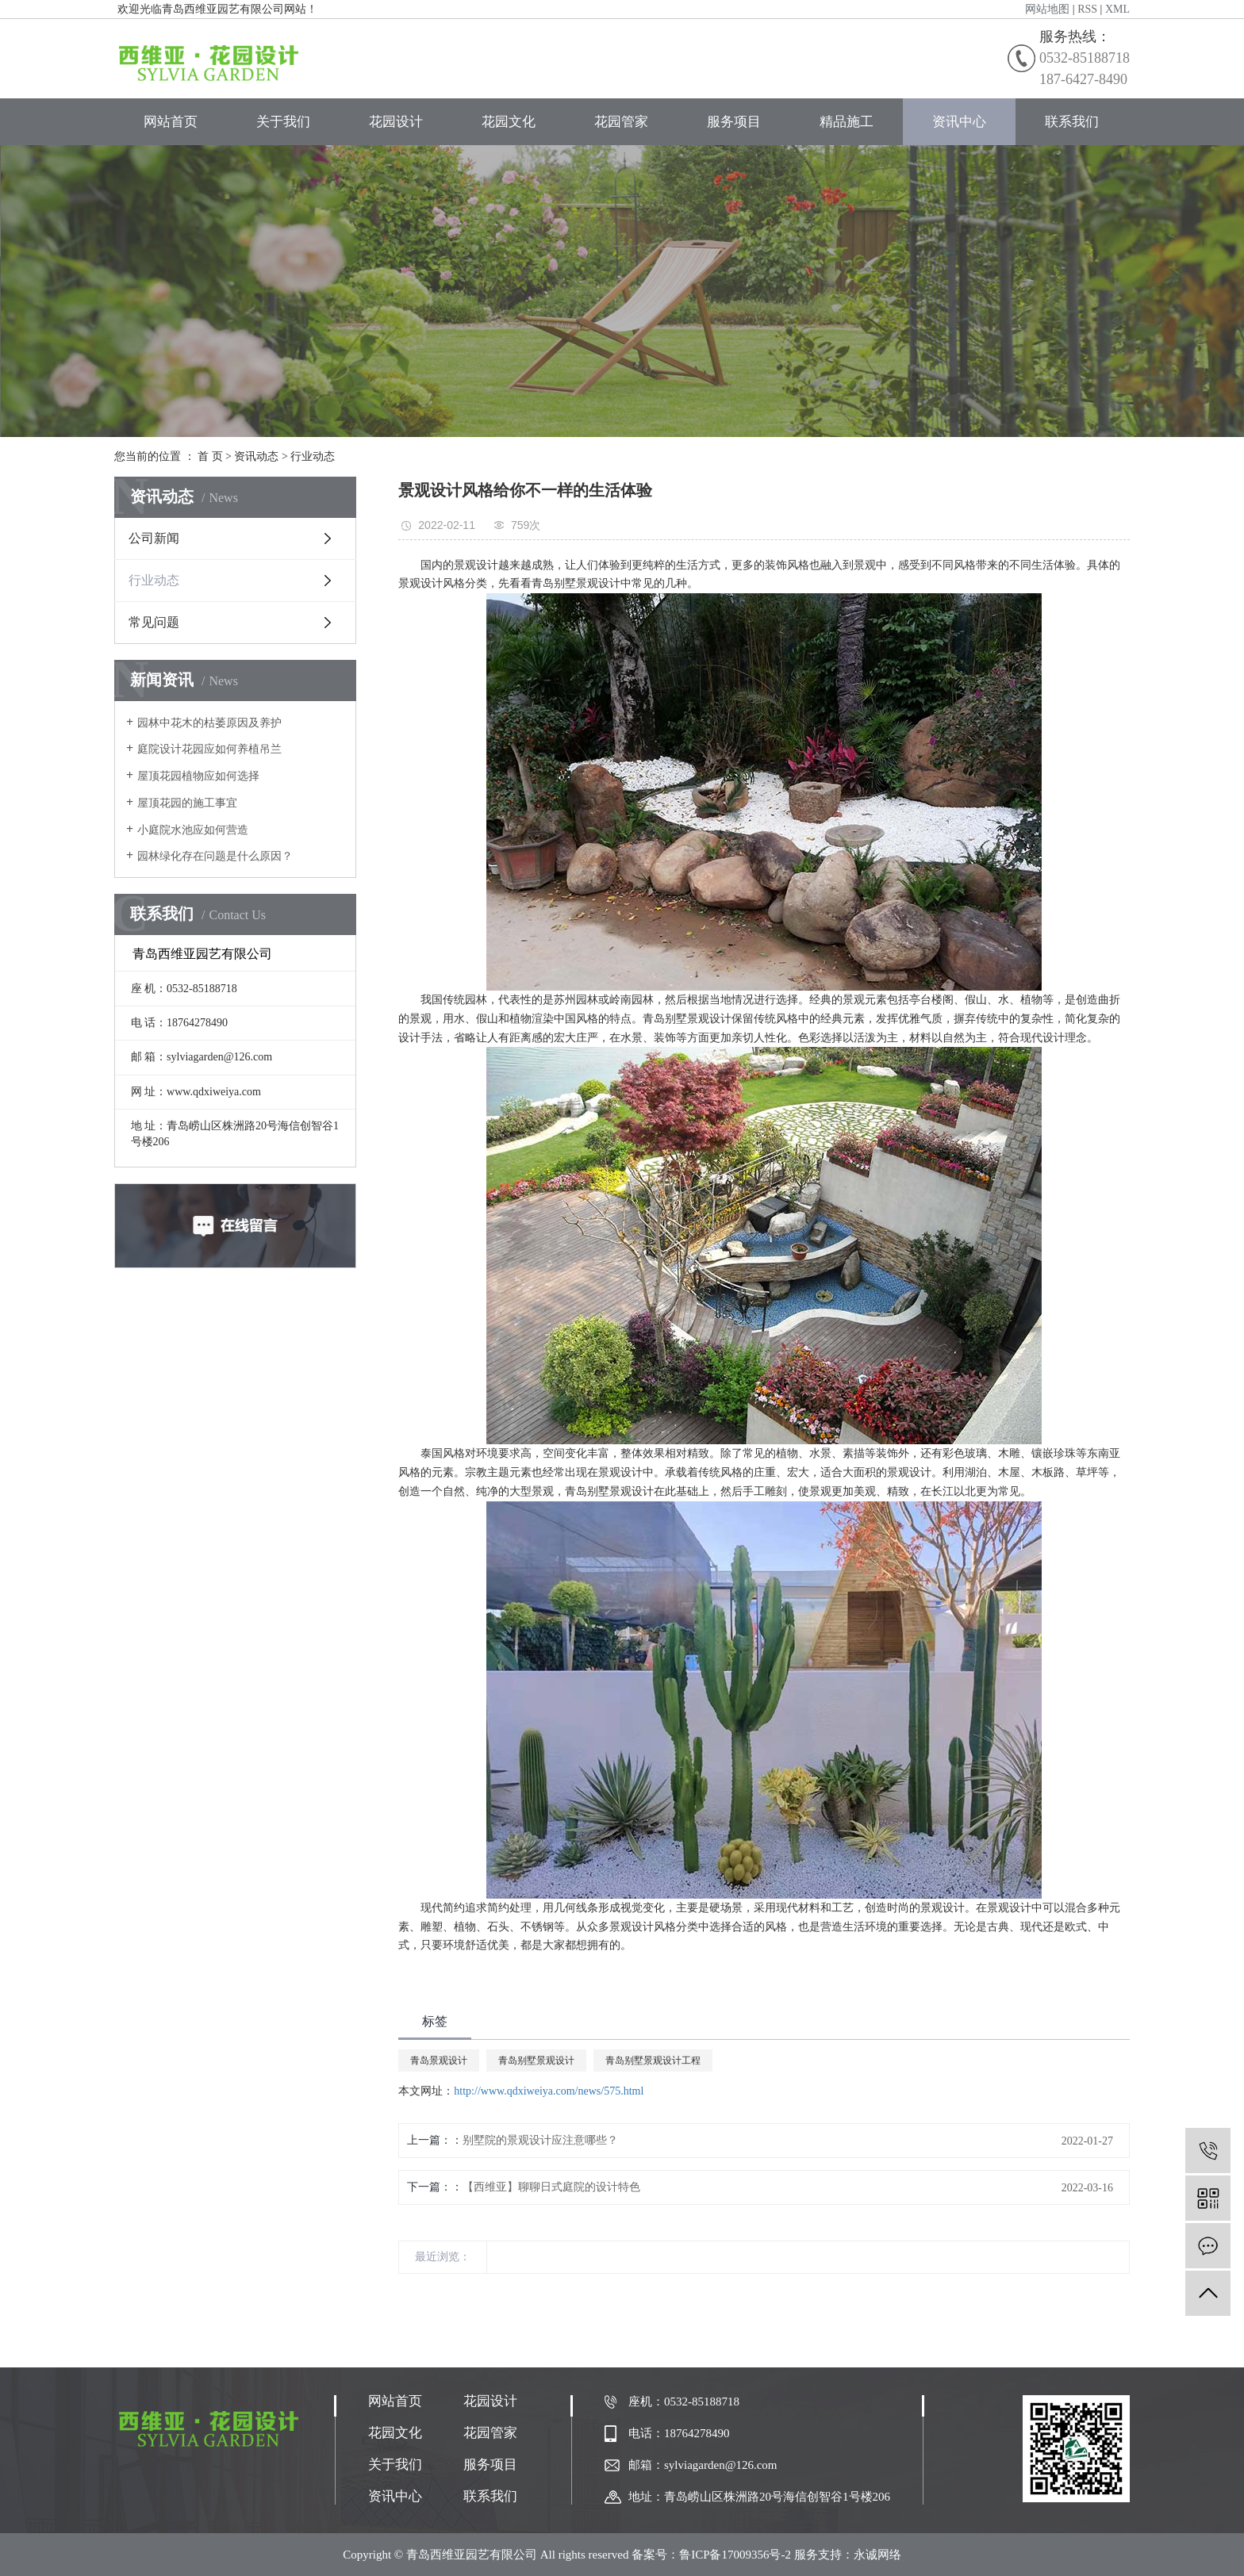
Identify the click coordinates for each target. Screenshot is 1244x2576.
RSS (1087, 9)
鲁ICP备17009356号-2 (735, 2554)
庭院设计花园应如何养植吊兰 (209, 749)
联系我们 (1072, 121)
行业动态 (312, 456)
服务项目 (734, 121)
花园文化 (509, 121)
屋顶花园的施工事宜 (187, 803)
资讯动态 (256, 456)
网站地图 (1047, 9)
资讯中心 (959, 121)
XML (1117, 9)
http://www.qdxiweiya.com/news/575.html (548, 2091)
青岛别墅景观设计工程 (653, 2060)
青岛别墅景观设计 (536, 2060)
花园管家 (621, 121)
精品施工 (846, 121)
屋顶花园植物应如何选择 (198, 776)
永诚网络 (877, 2554)
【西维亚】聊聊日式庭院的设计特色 (551, 2187)
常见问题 (154, 622)
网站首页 (171, 121)
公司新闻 (154, 538)
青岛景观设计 (438, 2060)
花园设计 (396, 121)
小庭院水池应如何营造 (192, 830)
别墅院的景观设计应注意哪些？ (540, 2140)
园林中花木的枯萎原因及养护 (209, 723)
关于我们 (283, 121)
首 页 (210, 456)
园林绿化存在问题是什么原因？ (215, 856)
